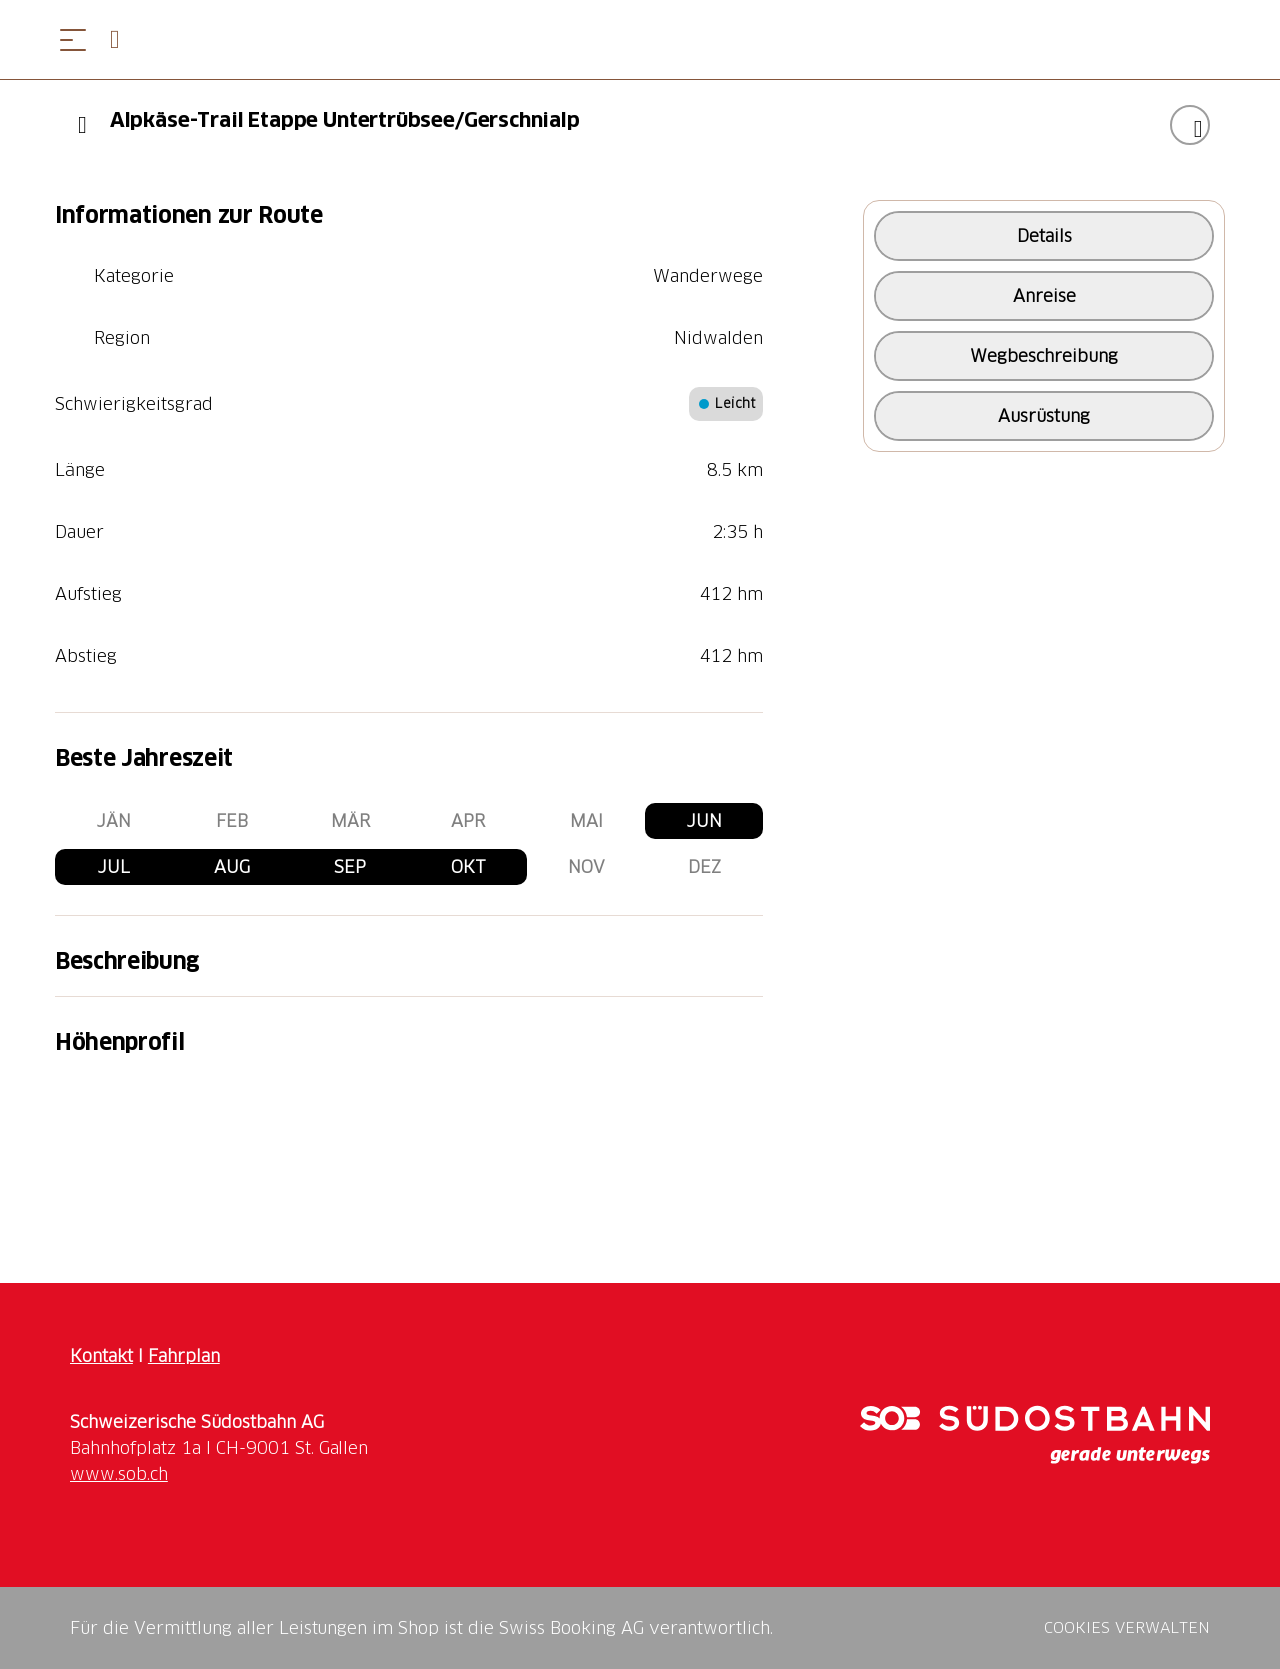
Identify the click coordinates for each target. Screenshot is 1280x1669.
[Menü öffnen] (73, 39)
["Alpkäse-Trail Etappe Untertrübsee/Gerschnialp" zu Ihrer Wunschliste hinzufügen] (1190, 125)
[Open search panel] (123, 39)
